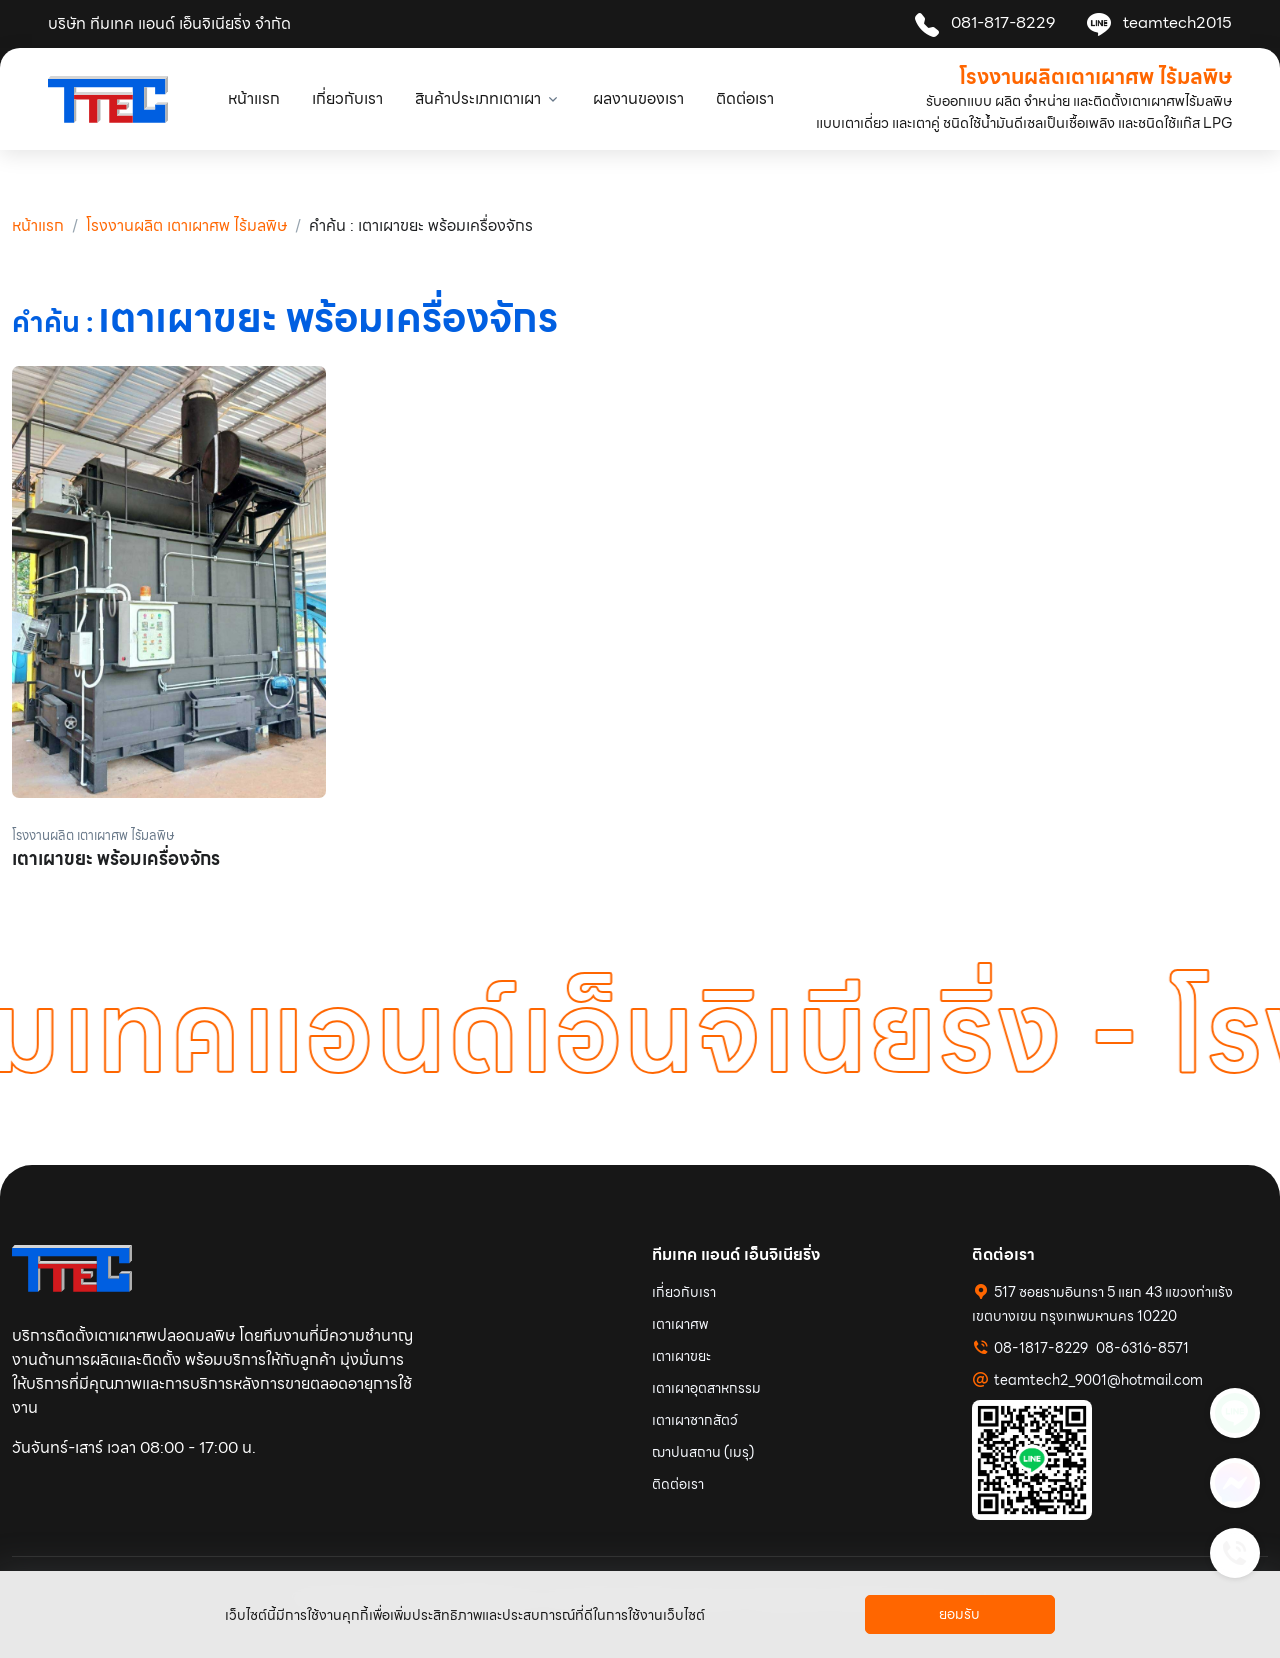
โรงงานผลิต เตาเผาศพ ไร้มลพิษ (186, 225)
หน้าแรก (254, 98)
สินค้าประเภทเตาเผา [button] (478, 98)
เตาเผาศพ (680, 1324)
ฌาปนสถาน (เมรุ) (703, 1452)
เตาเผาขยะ (681, 1356)
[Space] (72, 1267)
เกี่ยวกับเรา (347, 98)
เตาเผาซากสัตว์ (695, 1420)
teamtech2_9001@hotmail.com (1098, 1380)
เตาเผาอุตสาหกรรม (706, 1388)
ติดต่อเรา (745, 98)
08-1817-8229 (1041, 1348)
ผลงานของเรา (638, 98)
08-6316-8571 (1142, 1348)
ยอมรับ (959, 1614)
